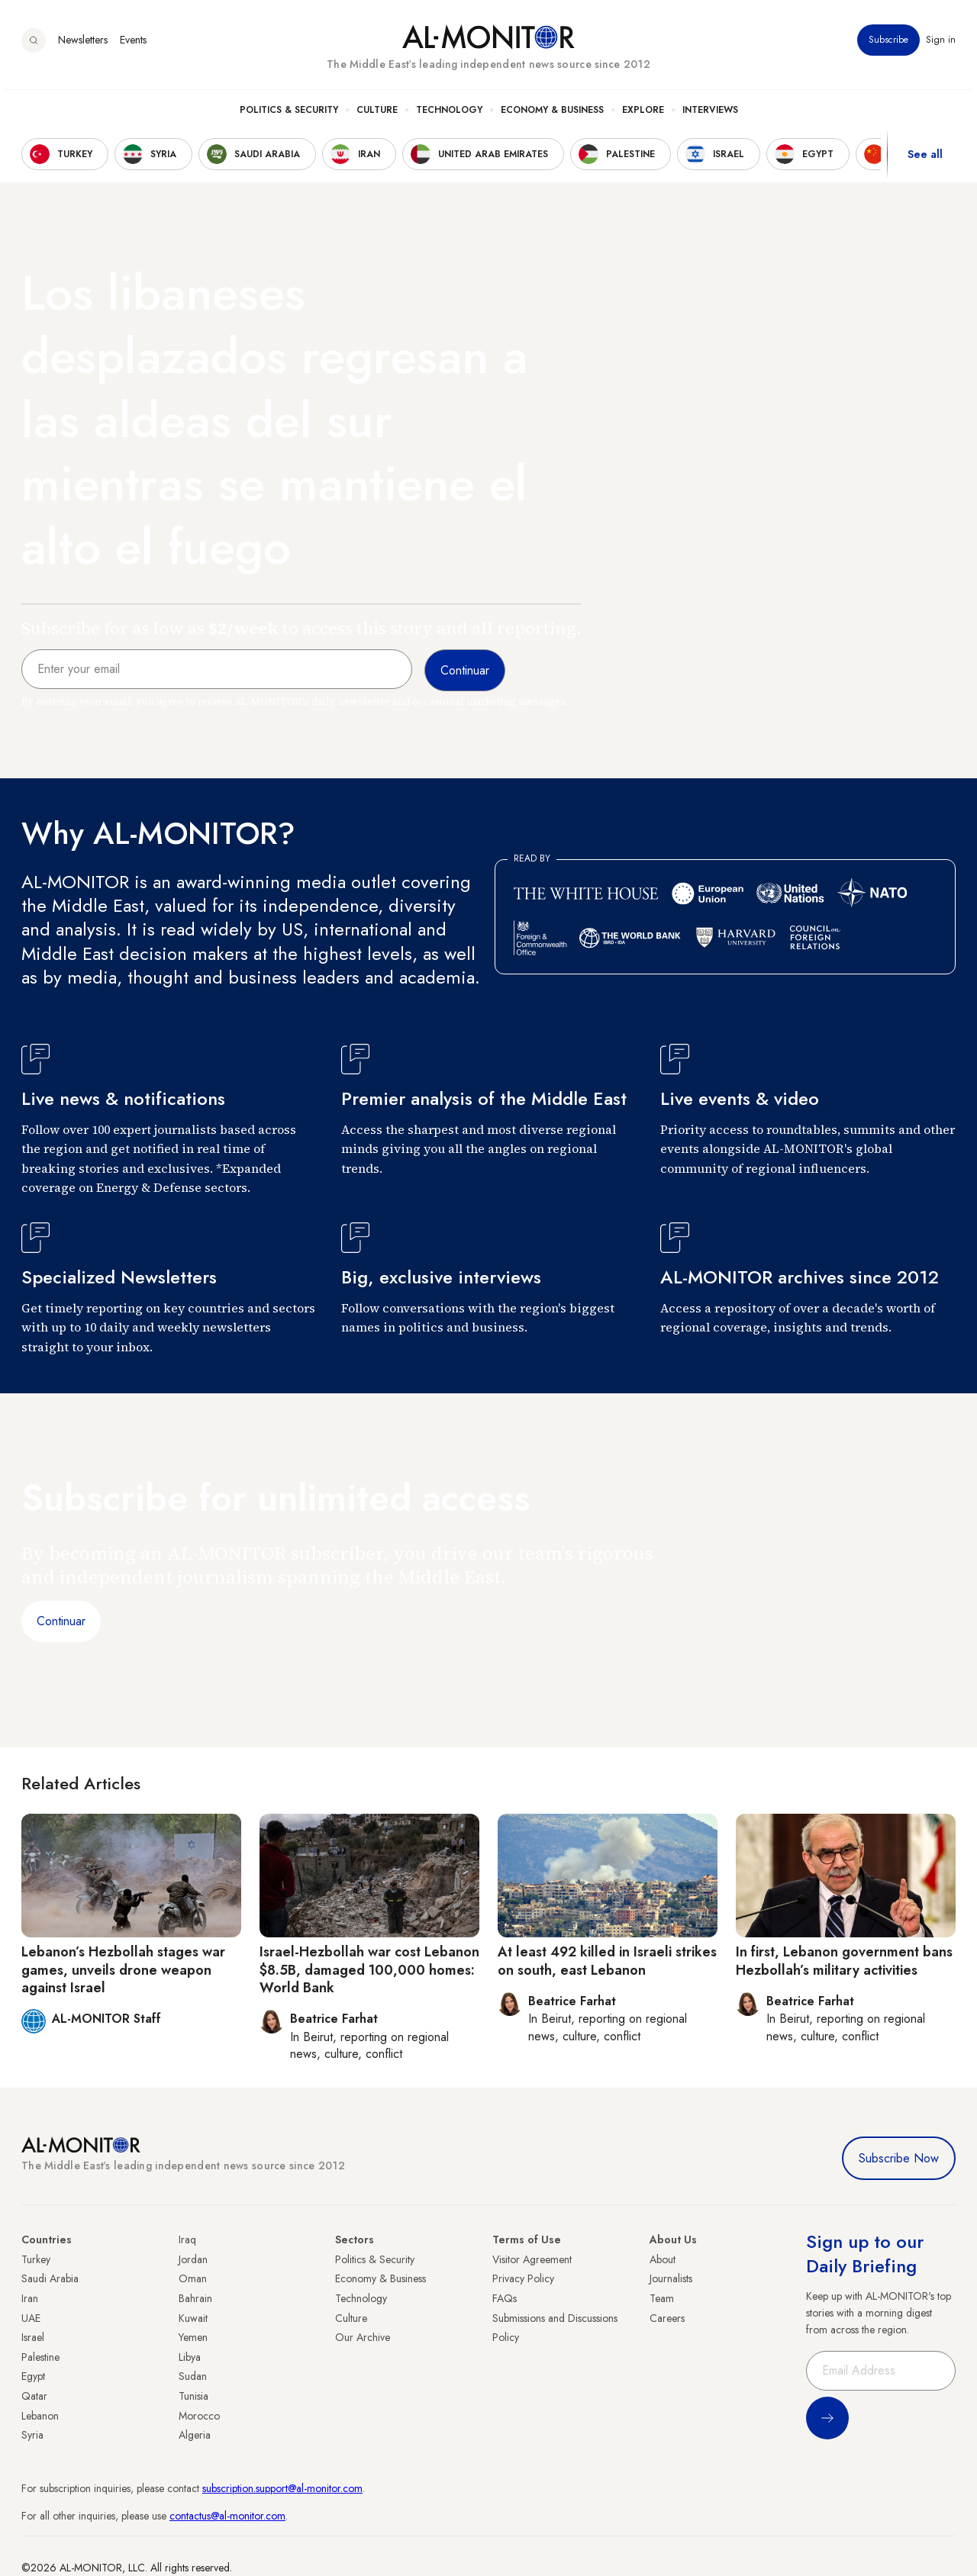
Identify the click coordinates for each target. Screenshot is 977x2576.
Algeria (195, 2434)
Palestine (40, 2357)
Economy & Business (552, 115)
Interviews (710, 115)
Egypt (33, 2376)
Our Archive (362, 2337)
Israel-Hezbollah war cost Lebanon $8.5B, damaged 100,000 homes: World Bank (369, 1970)
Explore (643, 115)
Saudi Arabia (50, 2278)
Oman (193, 2278)
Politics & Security (289, 115)
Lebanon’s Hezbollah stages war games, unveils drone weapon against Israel (123, 1970)
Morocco (199, 2415)
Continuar (61, 1621)
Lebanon (40, 2415)
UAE (30, 2318)
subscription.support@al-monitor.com (282, 2488)
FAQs (504, 2298)
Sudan (193, 2376)
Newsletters (83, 45)
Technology (449, 115)
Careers (667, 2318)
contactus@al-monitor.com (227, 2515)
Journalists (671, 2278)
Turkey (35, 2259)
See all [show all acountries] (925, 159)
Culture (377, 115)
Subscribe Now (899, 2158)
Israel (32, 2337)
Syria (32, 2434)
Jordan (193, 2259)
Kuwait (193, 2318)
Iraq (187, 2239)
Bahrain (195, 2298)
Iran (29, 2298)
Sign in (941, 45)
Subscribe (888, 45)
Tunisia (193, 2396)
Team (662, 2298)
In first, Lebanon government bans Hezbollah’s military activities (844, 1960)
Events (133, 45)
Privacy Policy (523, 2278)
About (663, 2259)
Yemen (193, 2337)
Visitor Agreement (532, 2259)
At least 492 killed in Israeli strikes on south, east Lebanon (607, 1960)
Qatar (34, 2396)
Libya (190, 2357)
